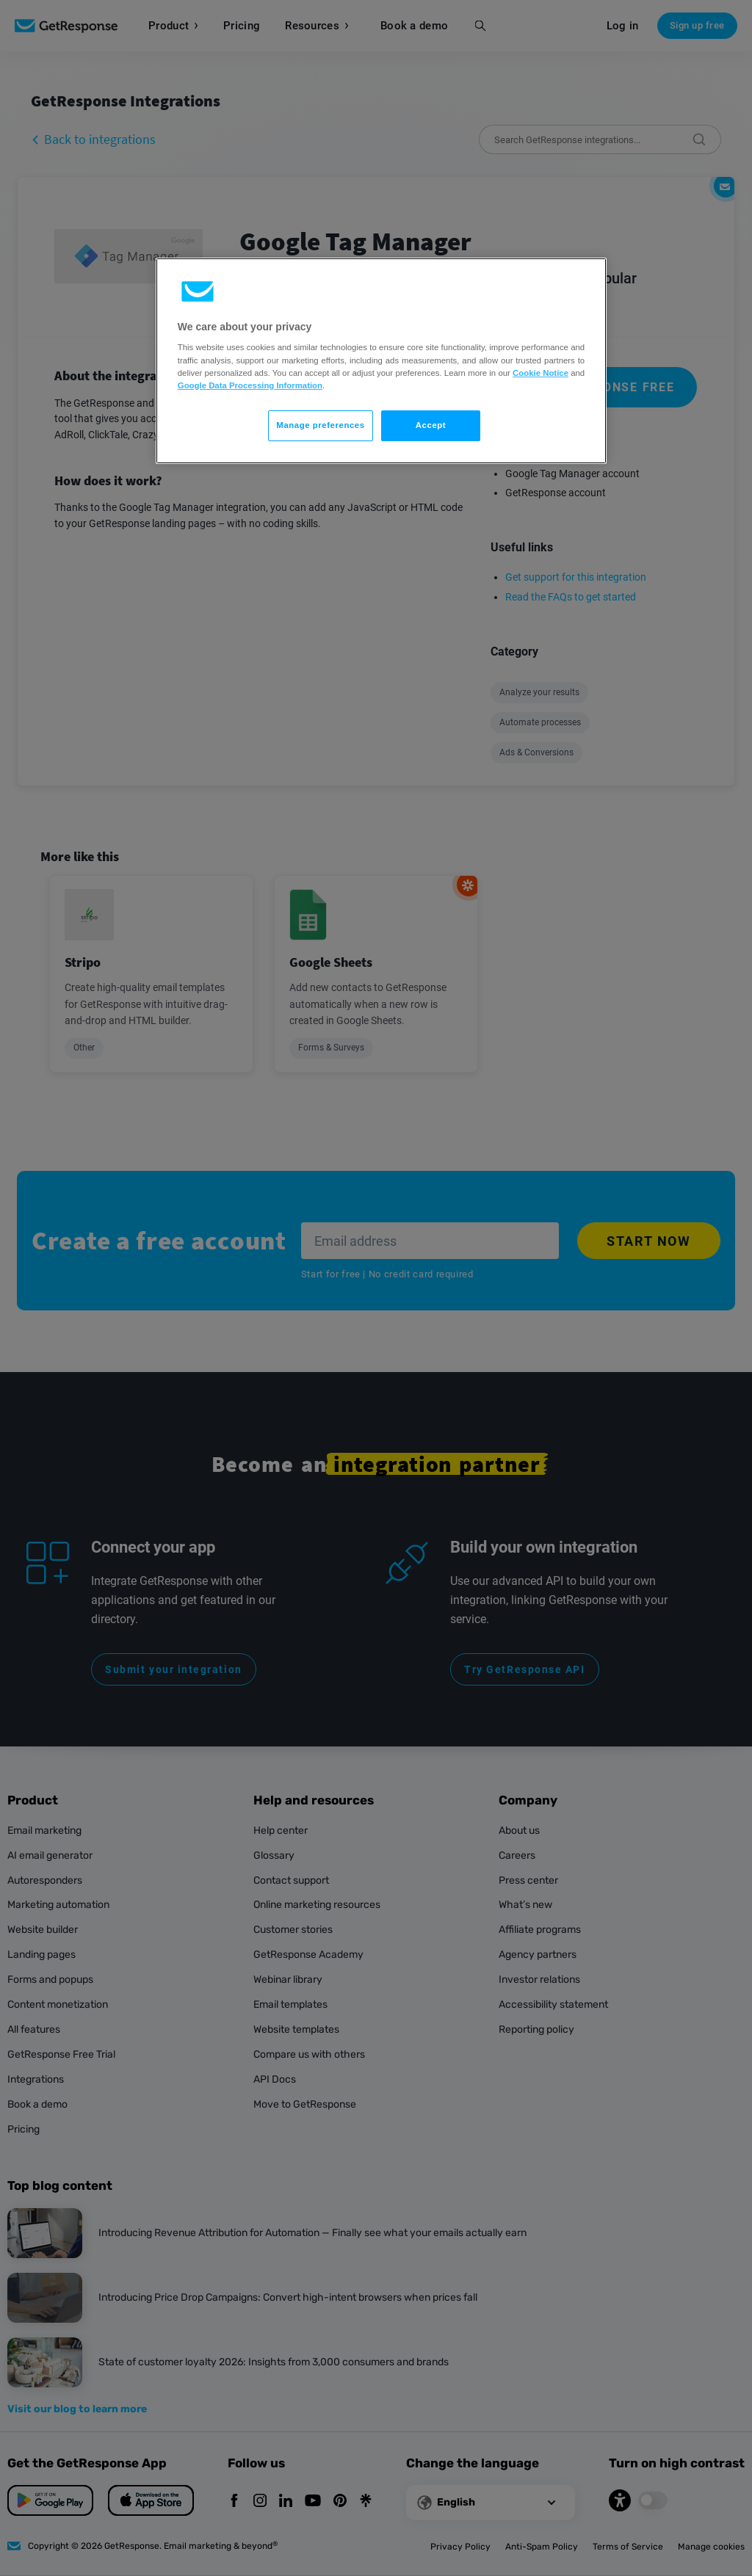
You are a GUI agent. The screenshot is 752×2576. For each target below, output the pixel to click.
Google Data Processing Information (250, 385)
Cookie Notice (540, 373)
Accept (431, 425)
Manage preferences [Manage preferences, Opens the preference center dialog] (320, 425)
